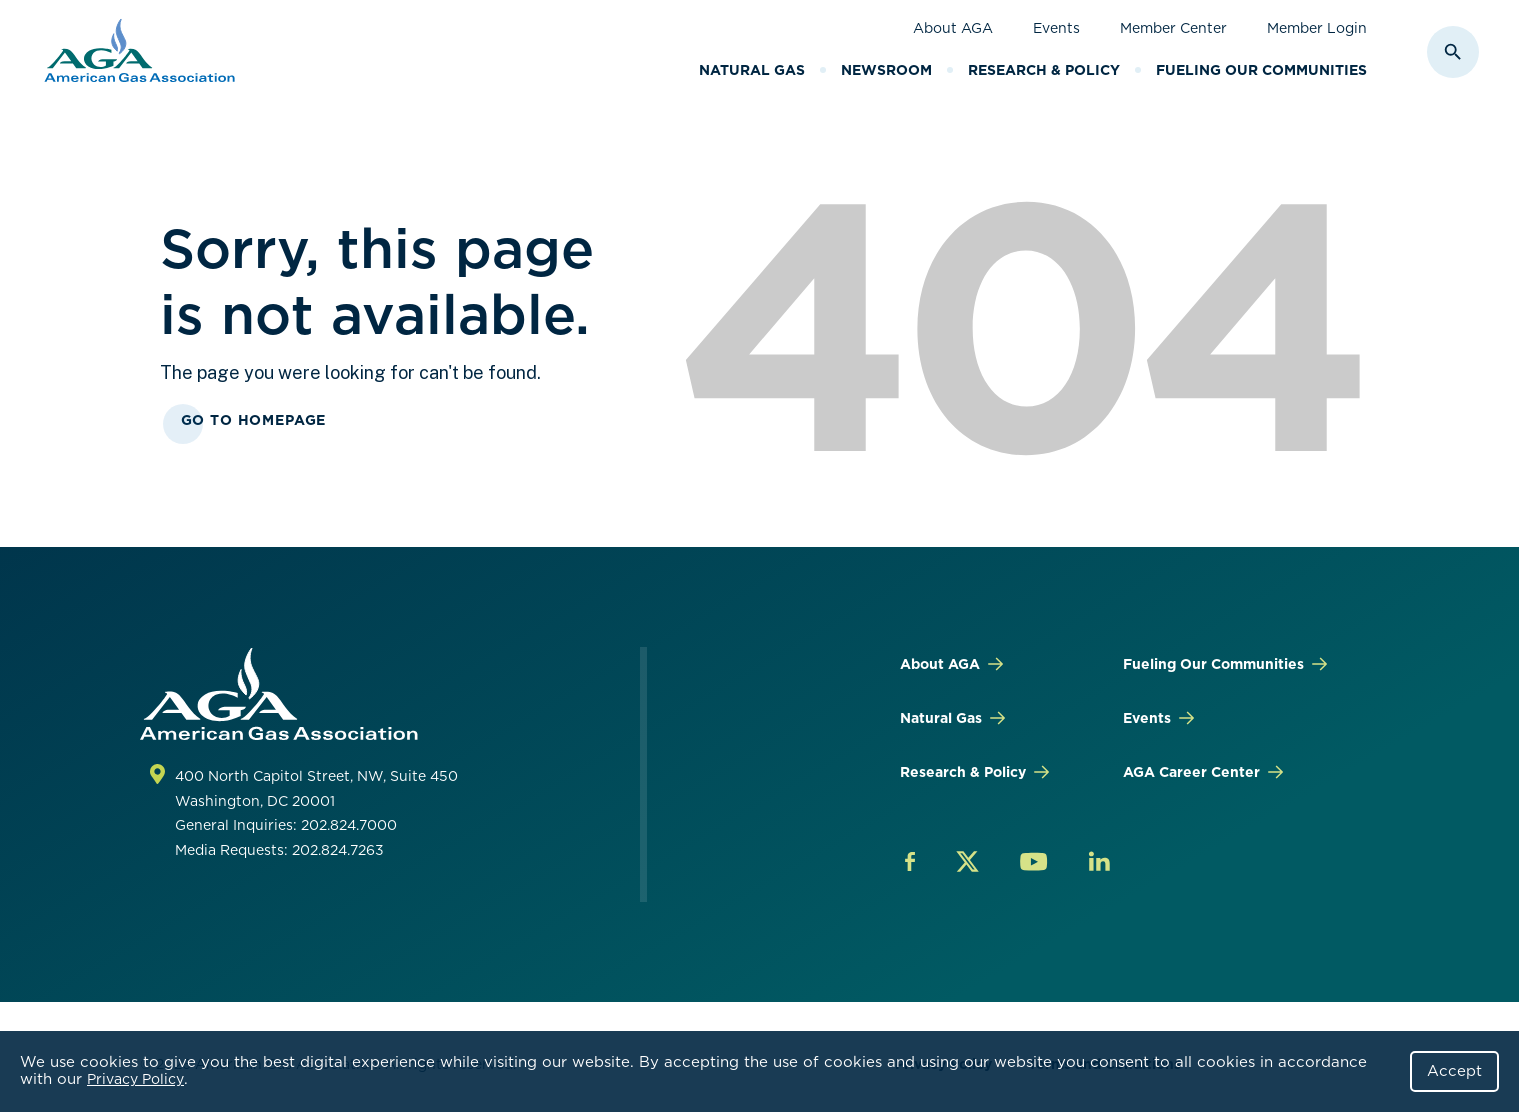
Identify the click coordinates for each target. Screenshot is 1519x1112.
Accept (1454, 1071)
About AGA (953, 28)
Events (1056, 28)
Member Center (1173, 28)
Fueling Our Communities (1261, 70)
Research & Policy (1044, 70)
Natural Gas (752, 70)
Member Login (1317, 28)
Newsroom (886, 70)
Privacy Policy (135, 1079)
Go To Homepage (254, 420)
